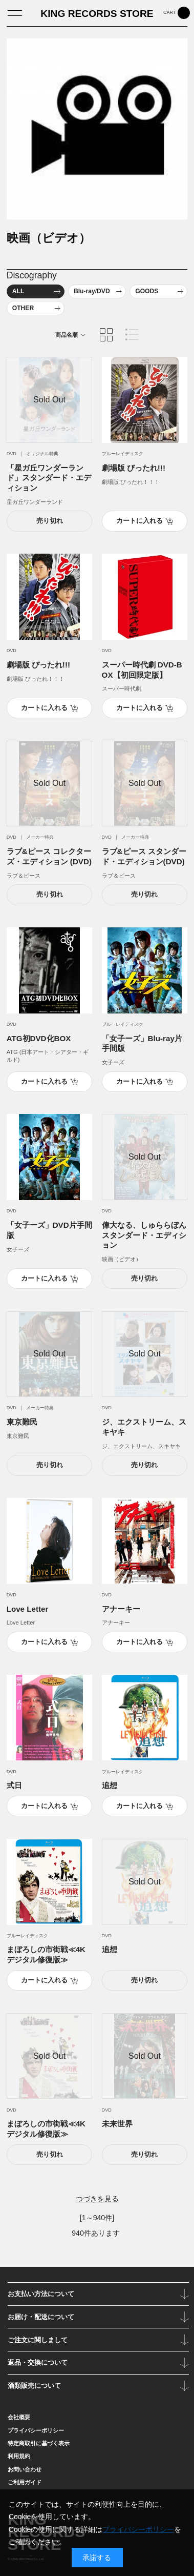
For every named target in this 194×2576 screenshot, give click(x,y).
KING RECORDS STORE (96, 13)
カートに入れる (139, 520)
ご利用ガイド (24, 2482)
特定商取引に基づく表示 (39, 2443)
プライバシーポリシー (36, 2430)
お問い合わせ (24, 2469)
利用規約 (19, 2456)
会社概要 (19, 2417)
